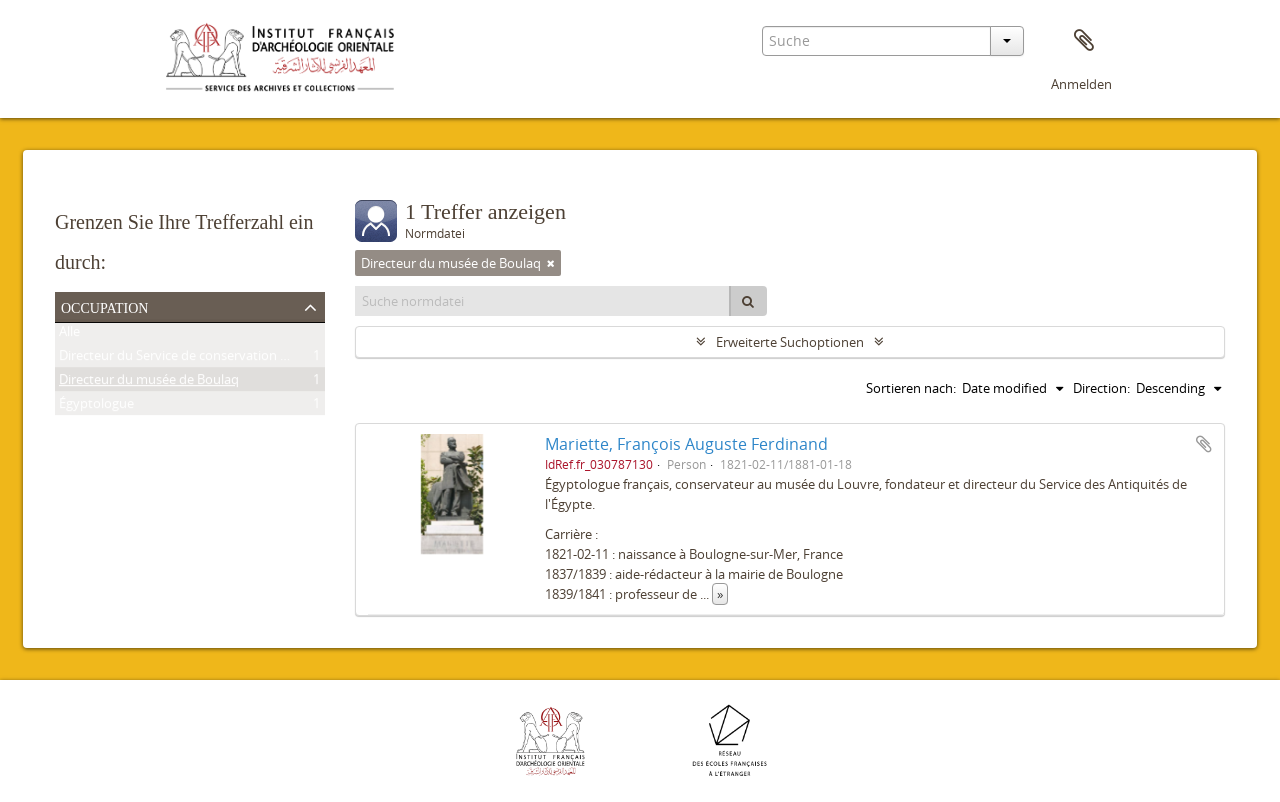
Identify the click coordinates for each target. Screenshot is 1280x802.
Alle (69, 335)
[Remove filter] (551, 263)
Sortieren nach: (911, 388)
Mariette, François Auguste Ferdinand (686, 444)
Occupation (104, 306)
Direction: (1101, 388)
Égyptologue (96, 407)
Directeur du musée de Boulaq (149, 383)
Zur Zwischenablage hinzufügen (1204, 444)
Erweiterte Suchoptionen (790, 342)
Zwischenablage (1084, 41)
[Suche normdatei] (543, 301)
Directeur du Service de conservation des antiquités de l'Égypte (245, 359)
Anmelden (1081, 84)
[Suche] (748, 301)
